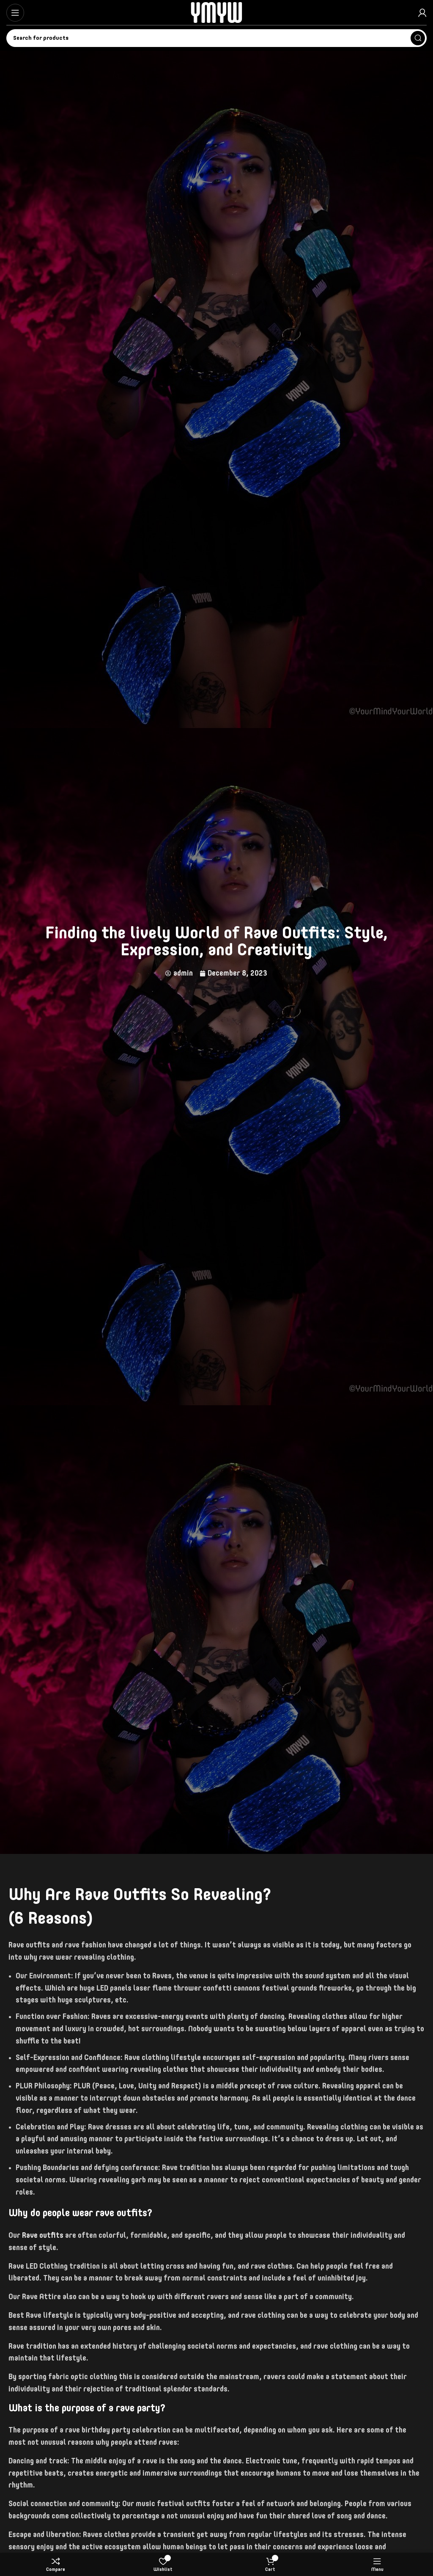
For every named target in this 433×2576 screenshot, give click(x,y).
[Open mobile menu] (15, 12)
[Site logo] (216, 12)
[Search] (216, 38)
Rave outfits (42, 2236)
